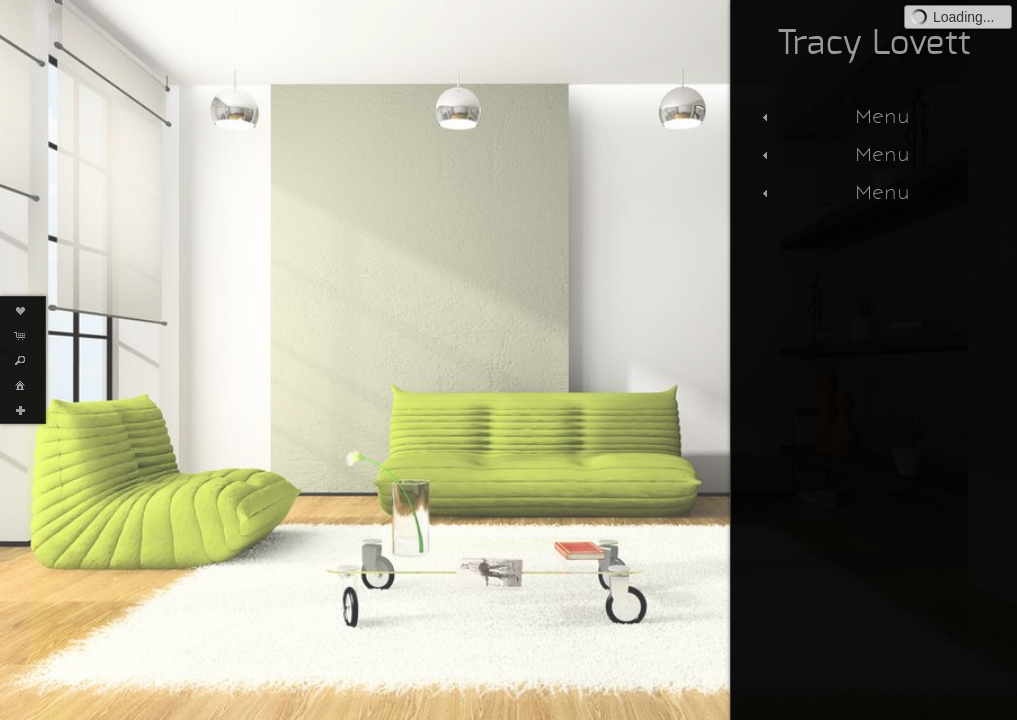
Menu (833, 116)
